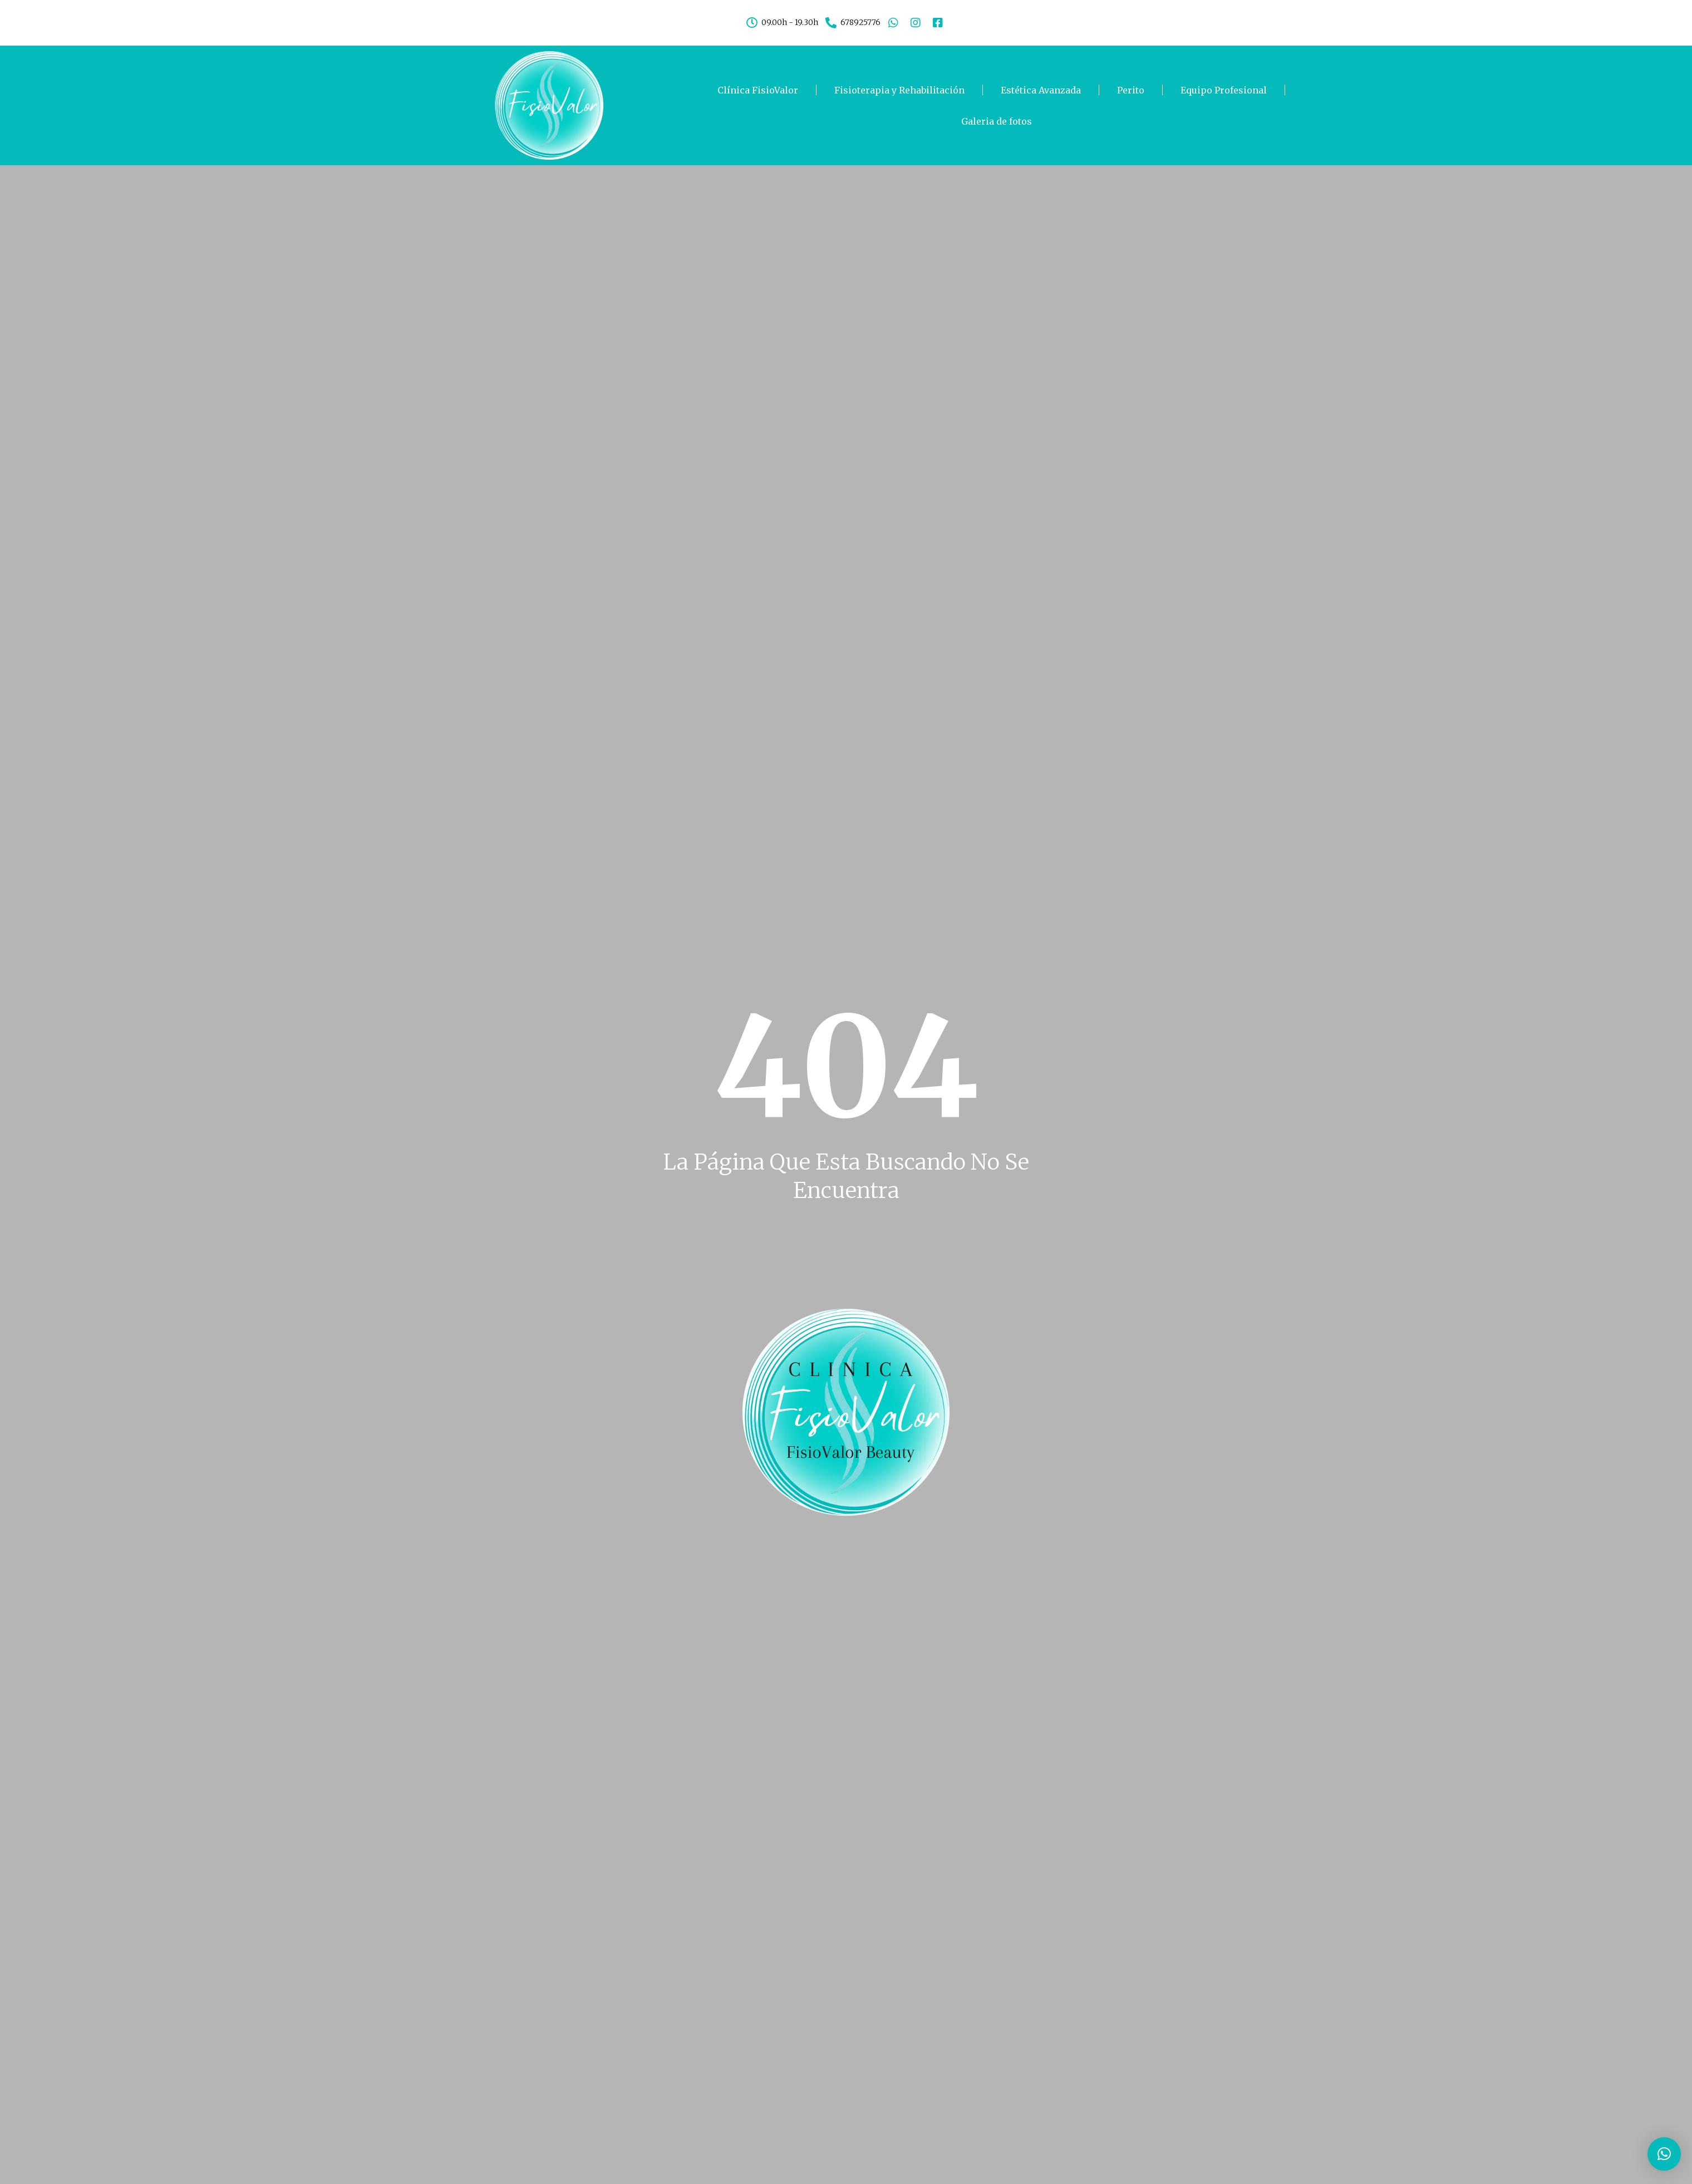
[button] (1664, 2154)
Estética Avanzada (1041, 90)
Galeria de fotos (996, 121)
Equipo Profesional (1224, 90)
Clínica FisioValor (757, 90)
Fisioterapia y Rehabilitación (899, 90)
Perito (1130, 90)
